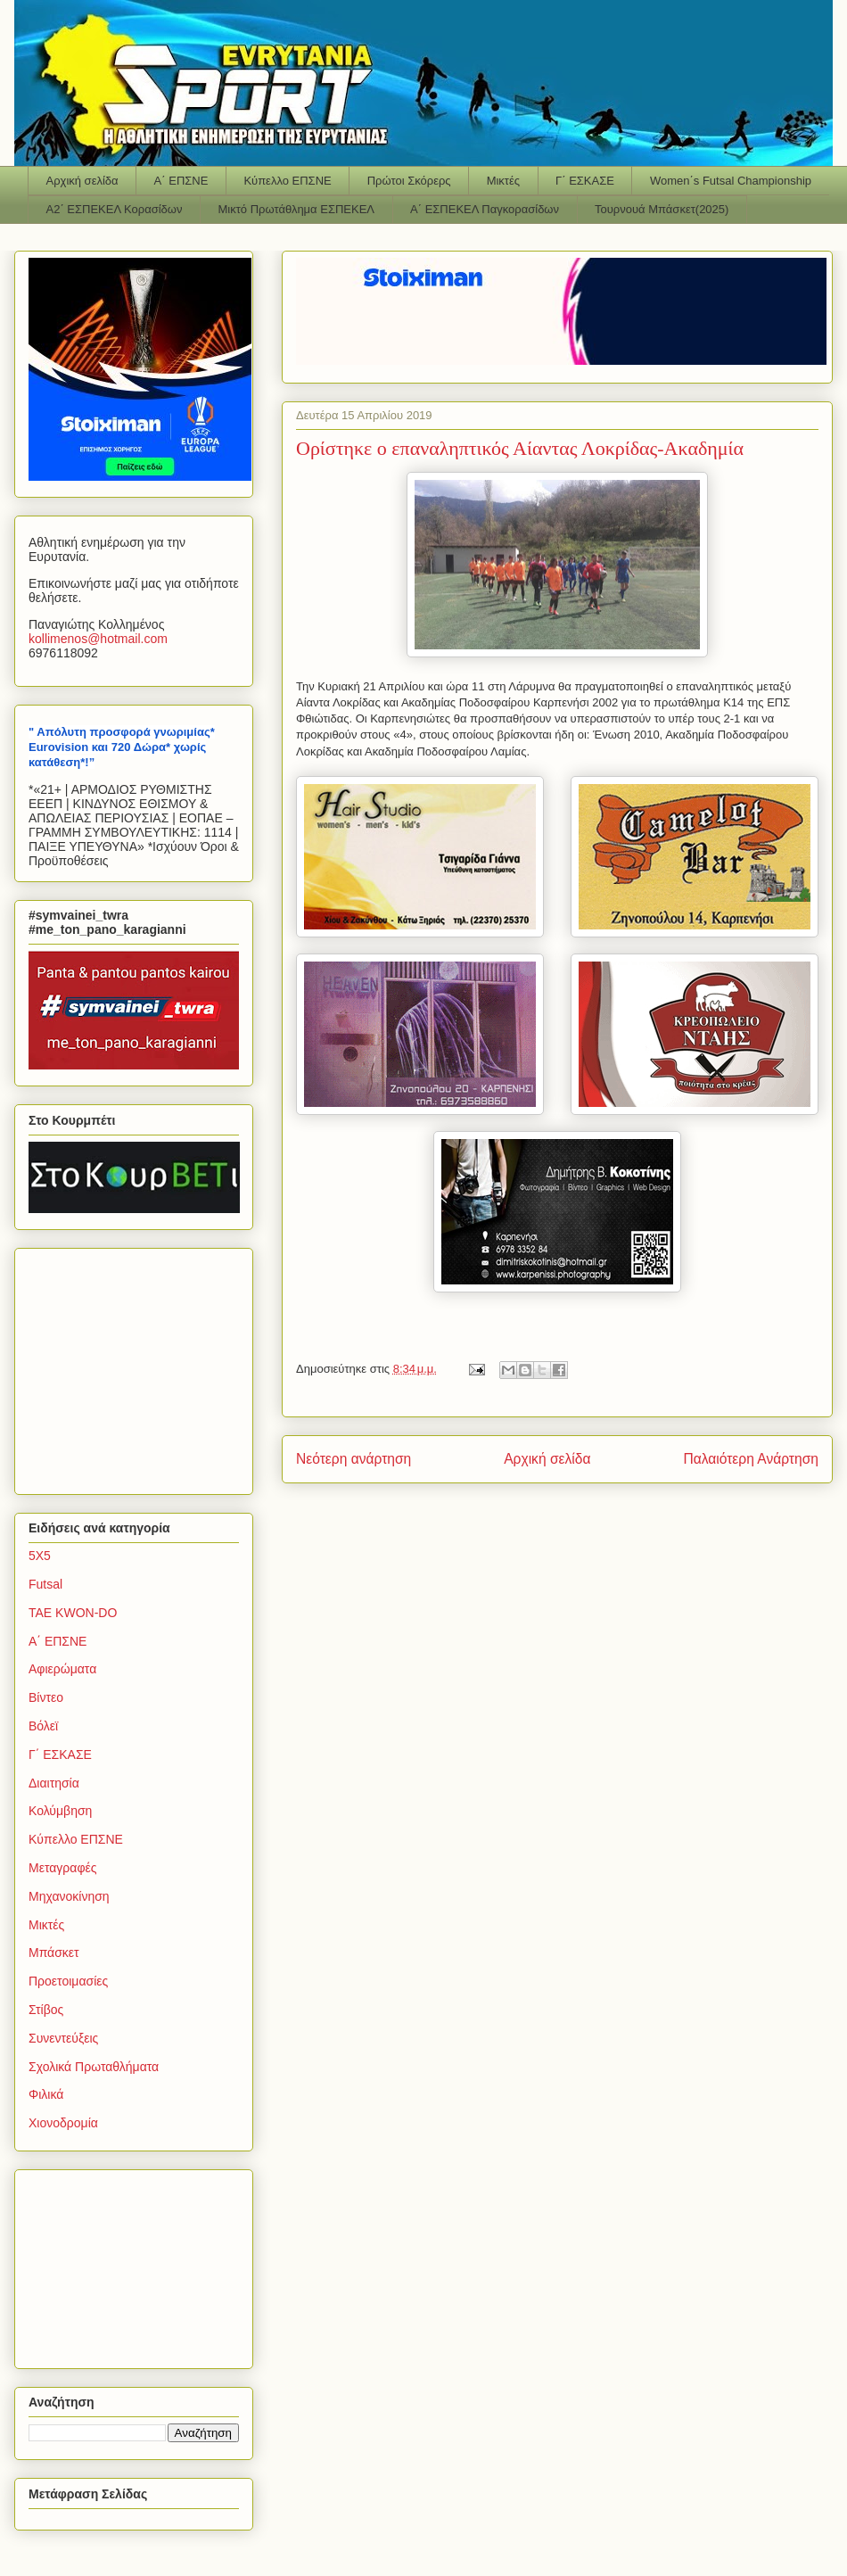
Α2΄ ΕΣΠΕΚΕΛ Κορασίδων (114, 209)
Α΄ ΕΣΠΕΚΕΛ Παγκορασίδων (484, 209)
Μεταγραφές (62, 1868)
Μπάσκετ (54, 1952)
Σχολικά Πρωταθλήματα (94, 2067)
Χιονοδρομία (63, 2123)
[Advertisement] (140, 1366)
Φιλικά (46, 2094)
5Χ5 (40, 1555)
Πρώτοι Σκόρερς (409, 180)
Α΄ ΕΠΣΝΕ (181, 180)
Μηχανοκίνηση (69, 1896)
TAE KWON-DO (73, 1613)
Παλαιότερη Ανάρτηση (750, 1458)
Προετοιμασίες (68, 1981)
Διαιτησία (54, 1783)
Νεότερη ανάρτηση (353, 1458)
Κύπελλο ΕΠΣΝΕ (287, 180)
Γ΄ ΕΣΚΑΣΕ (584, 180)
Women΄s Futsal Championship (730, 180)
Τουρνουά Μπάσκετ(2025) (661, 209)
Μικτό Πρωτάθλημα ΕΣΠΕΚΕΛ (296, 209)
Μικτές (503, 180)
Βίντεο (46, 1697)
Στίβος (46, 2009)
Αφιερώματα (62, 1669)
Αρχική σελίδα (82, 180)
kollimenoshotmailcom (98, 639)
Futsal (45, 1584)
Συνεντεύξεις (63, 2038)
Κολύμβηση (60, 1811)
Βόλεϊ (43, 1726)
